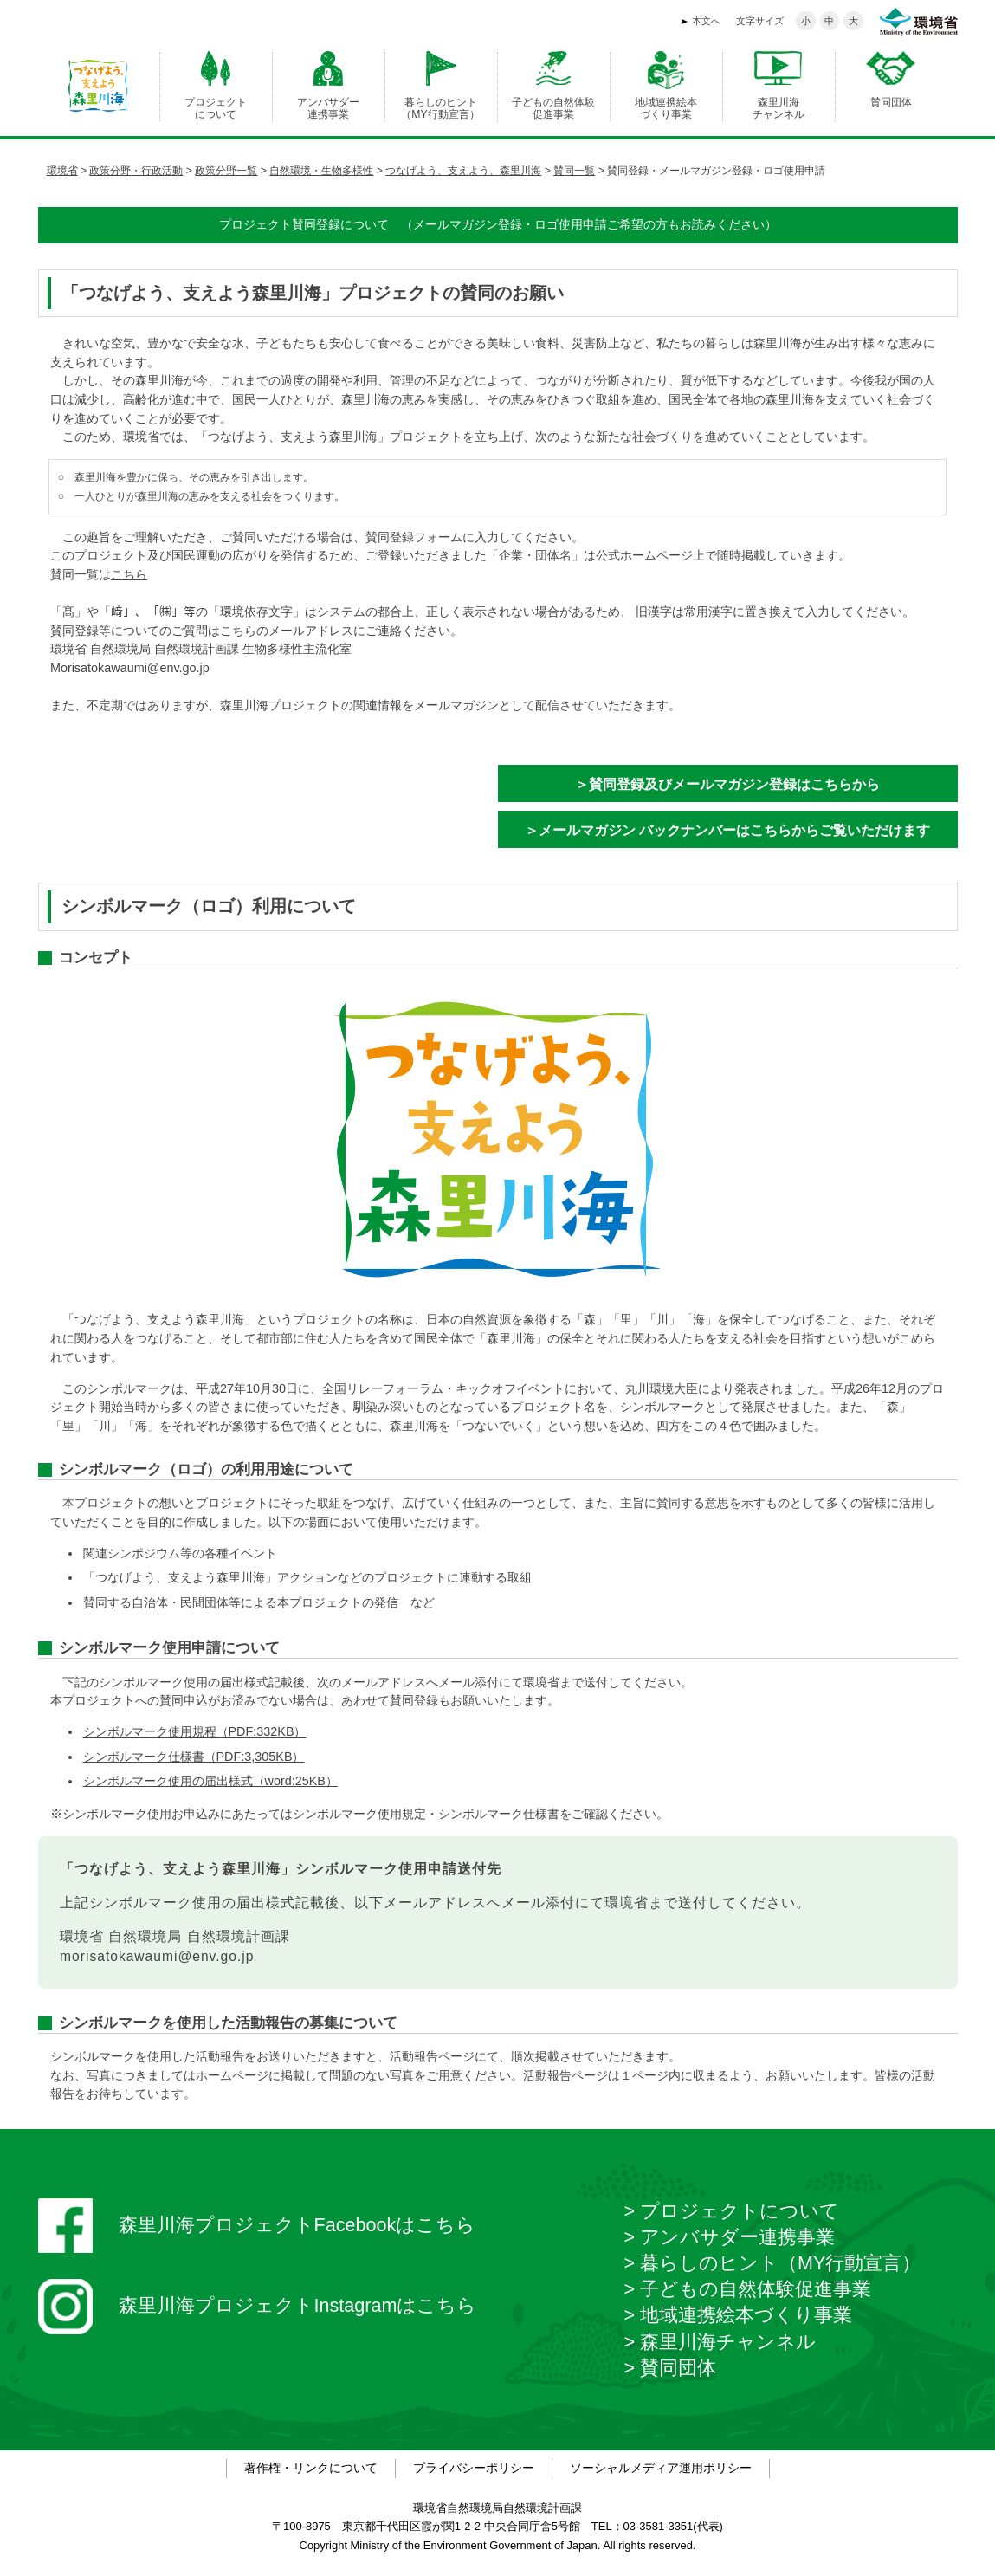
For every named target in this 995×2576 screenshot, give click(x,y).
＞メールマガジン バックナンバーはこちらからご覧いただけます (727, 830)
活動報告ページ (432, 2056)
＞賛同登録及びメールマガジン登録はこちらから (727, 784)
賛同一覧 (574, 171)
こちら (129, 574)
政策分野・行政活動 (136, 171)
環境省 (62, 171)
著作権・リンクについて (311, 2468)
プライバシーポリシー (473, 2468)
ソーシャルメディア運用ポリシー (661, 2468)
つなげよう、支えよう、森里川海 (463, 171)
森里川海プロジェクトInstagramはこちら (257, 2306)
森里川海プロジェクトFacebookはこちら (257, 2225)
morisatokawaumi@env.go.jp (157, 1956)
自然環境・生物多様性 (321, 171)
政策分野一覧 (226, 171)
